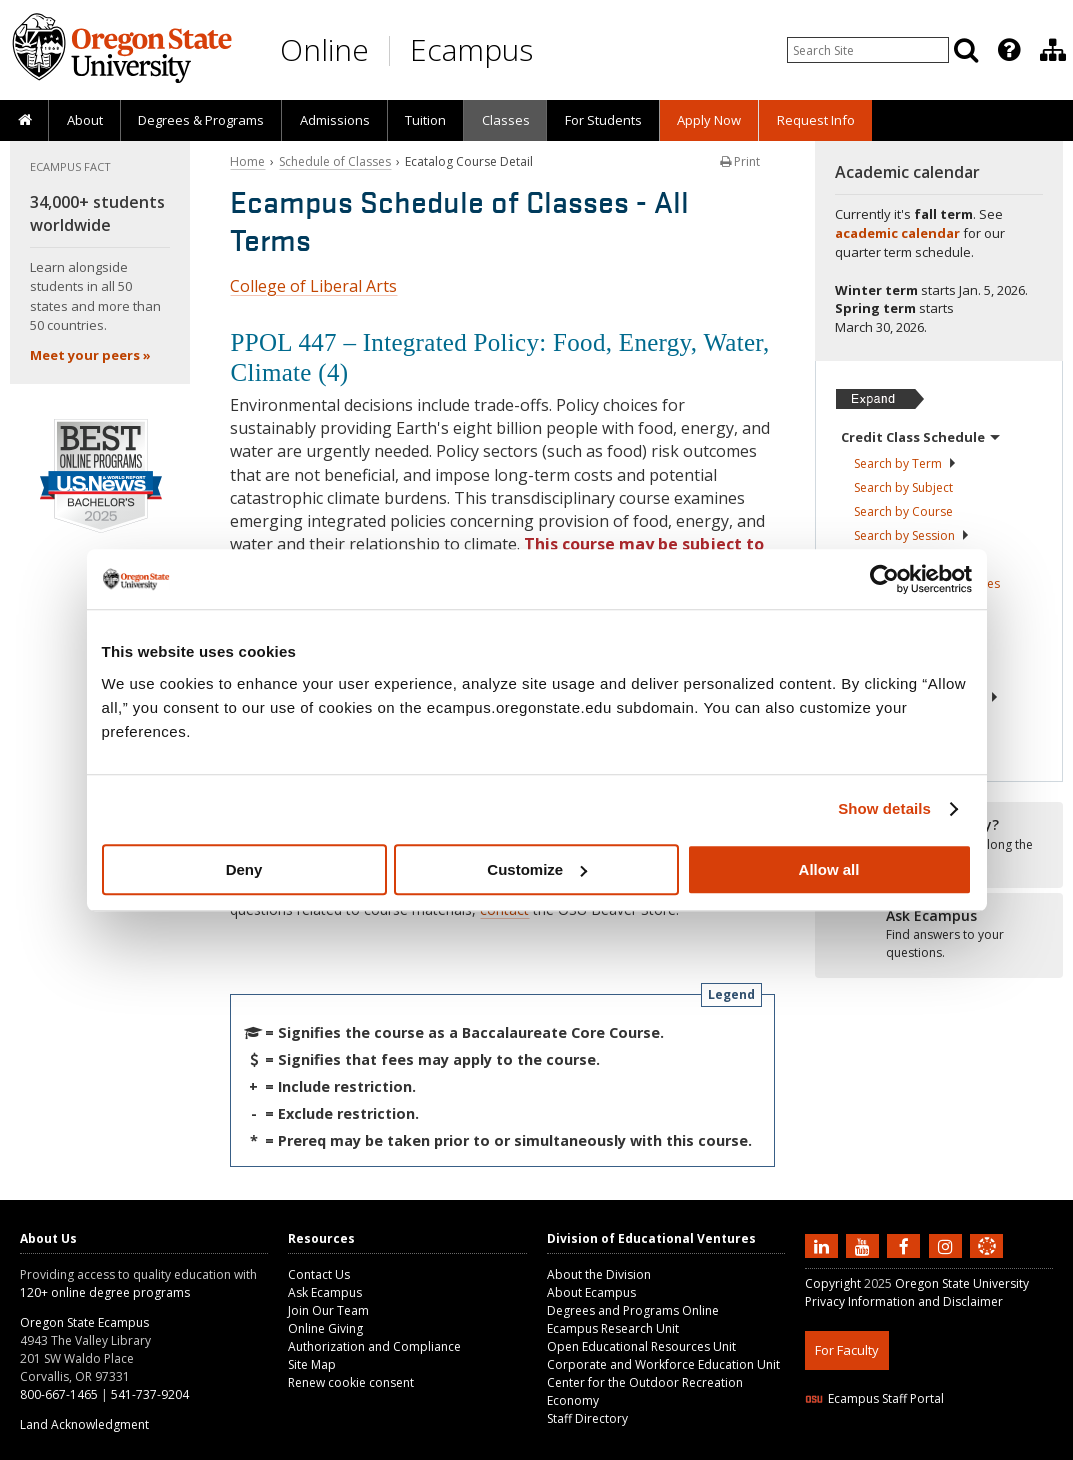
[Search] (966, 50)
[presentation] (1007, 50)
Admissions (335, 120)
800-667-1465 (59, 1394)
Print (740, 161)
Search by (905, 463)
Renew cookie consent (351, 1382)
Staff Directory (587, 1418)
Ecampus (471, 49)
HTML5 (916, 1447)
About (85, 120)
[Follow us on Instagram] (948, 1245)
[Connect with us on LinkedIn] (824, 1245)
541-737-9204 (150, 1394)
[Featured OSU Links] (1009, 50)
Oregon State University (962, 1283)
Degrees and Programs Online (633, 1310)
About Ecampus (591, 1292)
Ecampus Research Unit (613, 1328)
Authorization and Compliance (374, 1346)
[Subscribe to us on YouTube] (865, 1245)
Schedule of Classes (335, 161)
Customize (537, 869)
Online (324, 49)
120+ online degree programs (105, 1292)
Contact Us (319, 1274)
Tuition (425, 120)
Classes (506, 120)
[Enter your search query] (868, 50)
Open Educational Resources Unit (641, 1346)
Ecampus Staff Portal (874, 1398)
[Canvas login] (987, 1262)
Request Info (816, 120)
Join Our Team (328, 1310)
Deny (244, 869)
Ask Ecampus (325, 1292)
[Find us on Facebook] (906, 1245)
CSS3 (962, 1447)
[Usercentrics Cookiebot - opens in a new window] (884, 579)
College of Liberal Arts (313, 286)
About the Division (599, 1274)
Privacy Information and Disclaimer (904, 1301)
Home (247, 161)
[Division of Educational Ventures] (1053, 50)
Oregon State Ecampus (84, 1322)
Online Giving (325, 1328)
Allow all (829, 869)
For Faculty (847, 1350)
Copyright (833, 1283)
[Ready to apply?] (939, 935)
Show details (884, 808)
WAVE (1005, 1447)
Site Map (312, 1364)
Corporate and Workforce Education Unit (663, 1364)
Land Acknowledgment (84, 1424)
